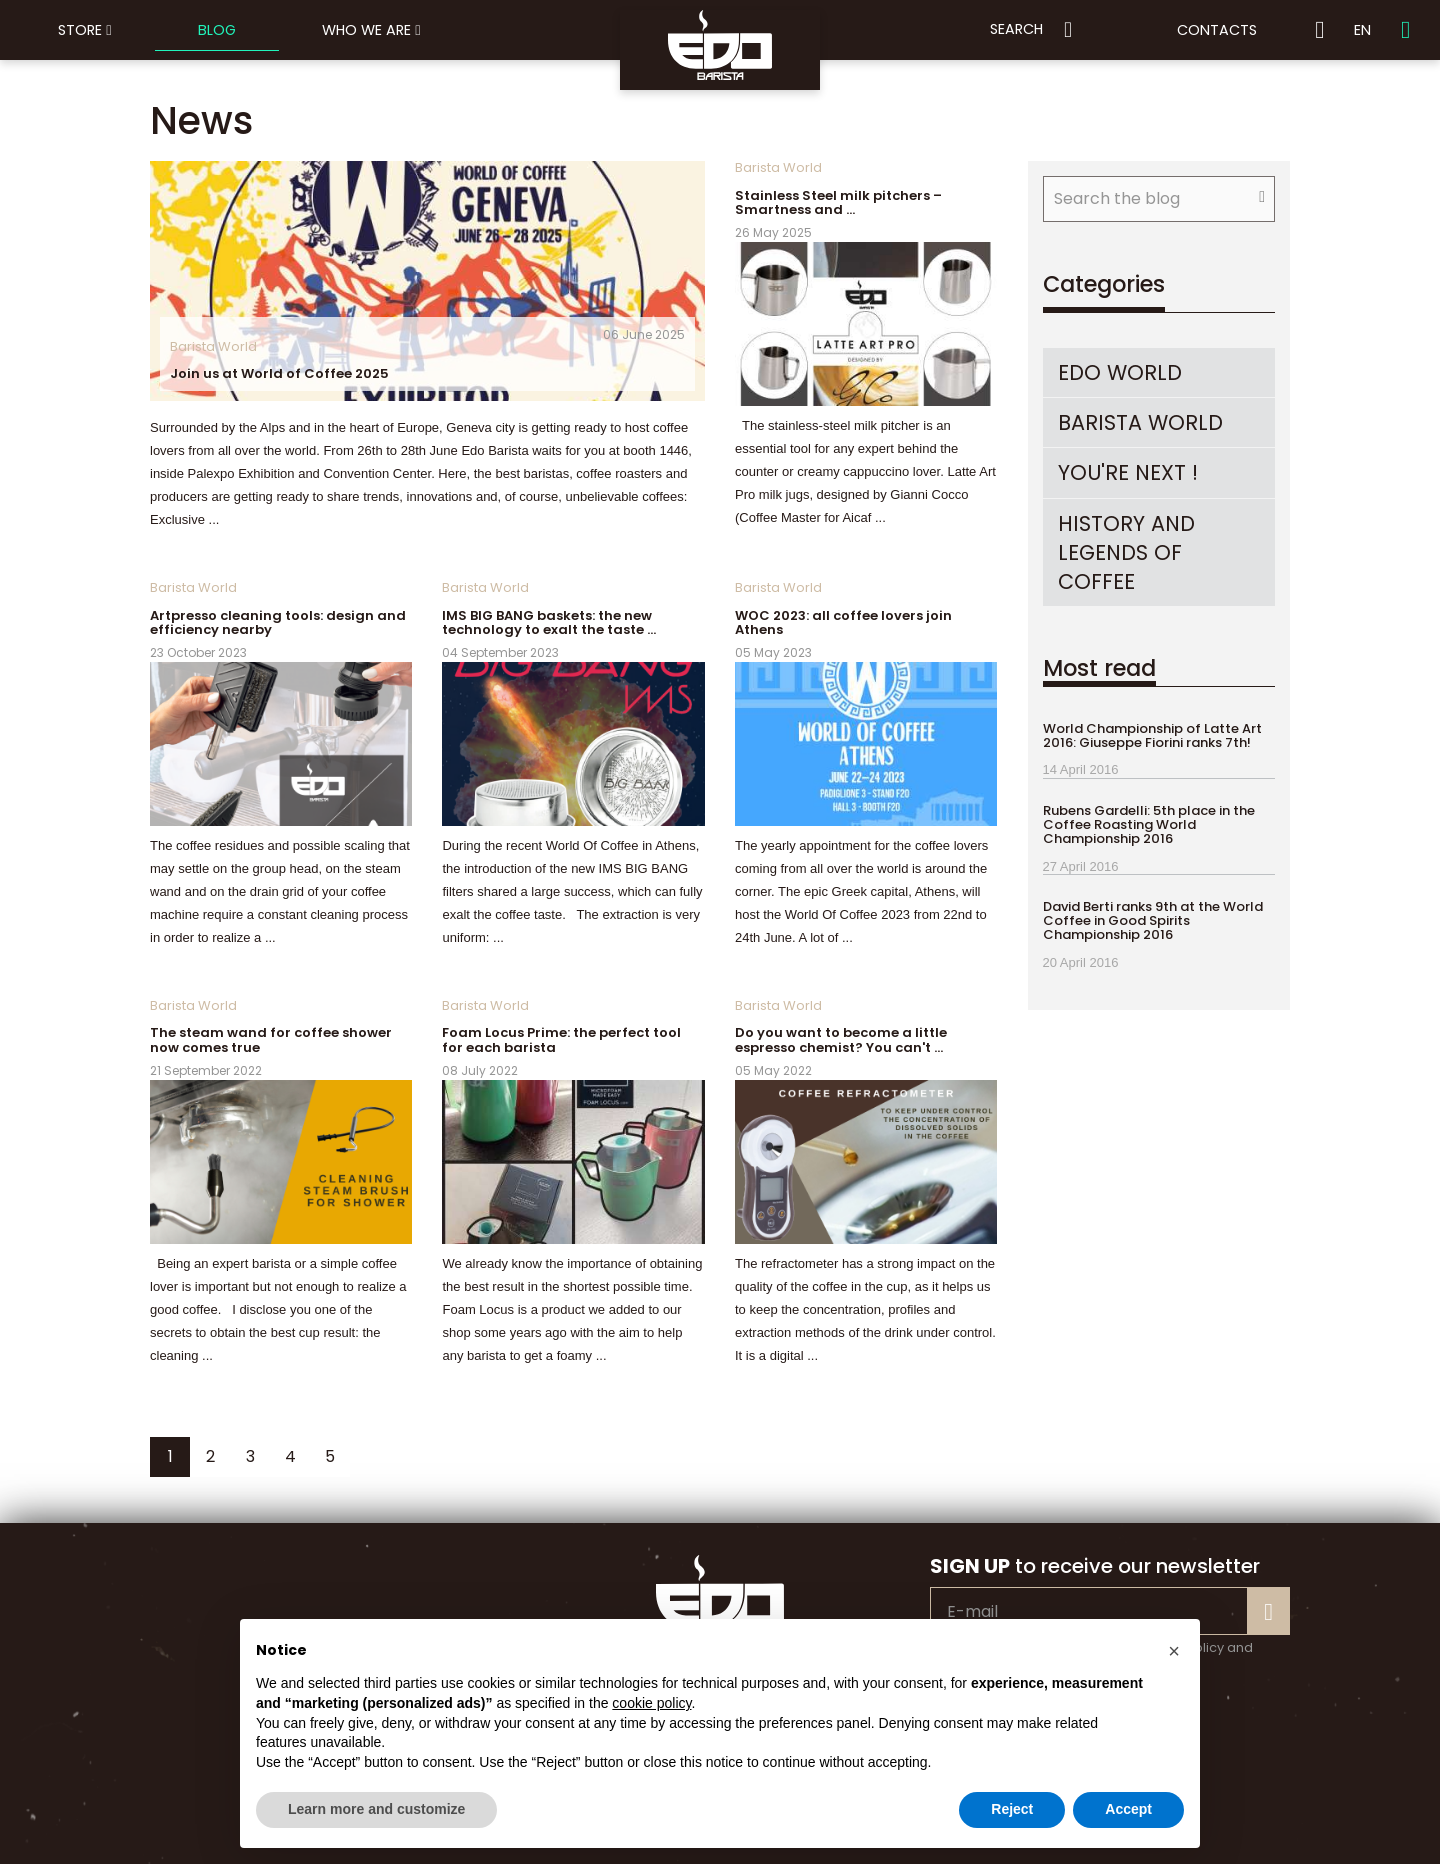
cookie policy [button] (651, 1703)
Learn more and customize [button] (376, 1809)
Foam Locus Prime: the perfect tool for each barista (561, 1039)
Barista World (213, 346)
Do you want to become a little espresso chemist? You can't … (841, 1039)
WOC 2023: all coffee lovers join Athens (843, 622)
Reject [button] (1012, 1809)
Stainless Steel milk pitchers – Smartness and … (838, 202)
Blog (217, 30)
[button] (1174, 1651)
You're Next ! (1128, 472)
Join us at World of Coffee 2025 (279, 373)
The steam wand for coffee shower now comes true (271, 1039)
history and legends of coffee (1126, 552)
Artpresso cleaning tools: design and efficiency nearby (278, 622)
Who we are (371, 30)
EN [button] (1362, 30)
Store (84, 30)
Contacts (1217, 30)
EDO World (1120, 372)
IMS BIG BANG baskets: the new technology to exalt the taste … (549, 622)
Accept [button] (1128, 1809)
